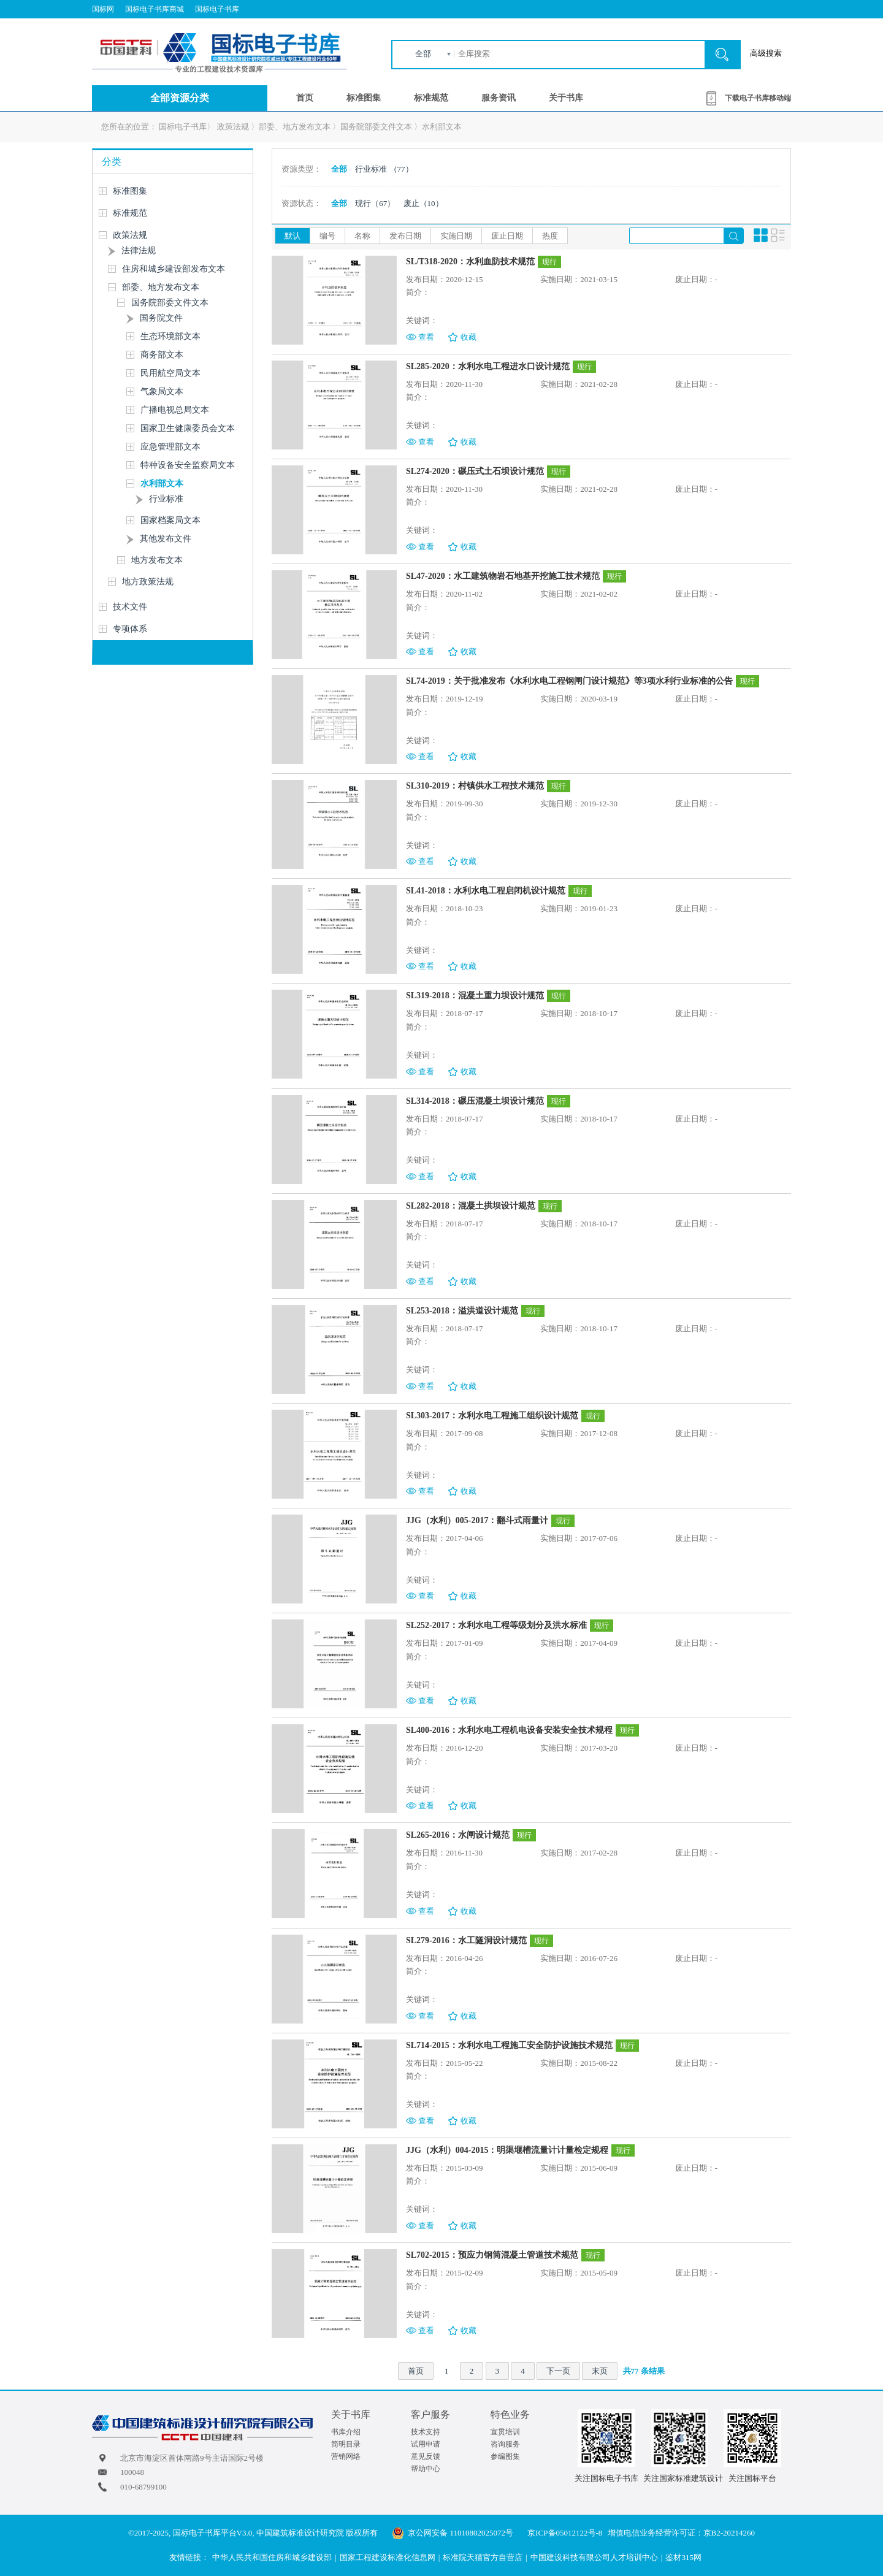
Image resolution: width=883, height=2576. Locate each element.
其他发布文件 (165, 538)
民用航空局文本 (170, 373)
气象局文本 (161, 391)
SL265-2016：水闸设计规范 (458, 1835)
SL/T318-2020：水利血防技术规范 (470, 261)
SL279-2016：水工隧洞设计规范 (466, 1940)
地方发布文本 (157, 560)
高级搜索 (766, 53)
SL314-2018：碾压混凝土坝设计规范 (475, 1101)
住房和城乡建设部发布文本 (173, 268)
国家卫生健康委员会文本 (187, 428)
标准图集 (363, 97)
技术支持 (425, 2432)
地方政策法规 (148, 581)
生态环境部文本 (170, 336)
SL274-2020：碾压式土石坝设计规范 (475, 471)
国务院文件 (161, 318)
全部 (423, 53)
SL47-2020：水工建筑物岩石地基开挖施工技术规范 (503, 576)
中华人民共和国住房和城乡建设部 (272, 2557)
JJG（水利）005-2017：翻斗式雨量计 (477, 1520)
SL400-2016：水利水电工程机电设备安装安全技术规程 (509, 1730)
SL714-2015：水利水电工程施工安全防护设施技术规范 (509, 2045)
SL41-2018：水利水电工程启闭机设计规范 (485, 890)
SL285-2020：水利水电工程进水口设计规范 (488, 366)
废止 (423, 203)
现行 (375, 203)
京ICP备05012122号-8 (564, 2532)
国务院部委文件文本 (376, 126)
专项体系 (130, 628)
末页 (600, 2370)
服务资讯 (498, 97)
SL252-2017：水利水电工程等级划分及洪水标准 (496, 1625)
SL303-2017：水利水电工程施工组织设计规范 (492, 1415)
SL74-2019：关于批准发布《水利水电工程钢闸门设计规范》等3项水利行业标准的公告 (569, 681)
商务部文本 (161, 354)
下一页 (558, 2370)
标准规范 (431, 97)
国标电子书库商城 (154, 9)
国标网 (103, 9)
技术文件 (130, 606)
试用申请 (425, 2444)
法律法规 (138, 250)
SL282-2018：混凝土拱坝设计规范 (470, 1205)
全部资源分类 (179, 98)
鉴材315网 (683, 2557)
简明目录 (346, 2444)
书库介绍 (346, 2432)
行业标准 (166, 498)
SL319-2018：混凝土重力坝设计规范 (475, 995)
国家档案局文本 (170, 520)
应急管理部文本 (170, 446)
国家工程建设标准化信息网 (387, 2557)
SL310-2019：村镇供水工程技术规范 (475, 785)
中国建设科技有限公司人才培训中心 (594, 2557)
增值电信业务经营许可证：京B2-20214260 (681, 2532)
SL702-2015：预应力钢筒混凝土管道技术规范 (492, 2255)
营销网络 (346, 2456)
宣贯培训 (505, 2432)
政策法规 (233, 126)
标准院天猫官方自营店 (482, 2557)
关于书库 (566, 97)
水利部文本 (442, 126)
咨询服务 (505, 2444)
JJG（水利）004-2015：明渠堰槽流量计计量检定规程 (507, 2150)
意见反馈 (425, 2456)
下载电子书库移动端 (758, 98)
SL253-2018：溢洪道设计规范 (462, 1310)
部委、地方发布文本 (295, 126)
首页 (304, 97)
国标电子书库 (217, 9)
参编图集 (505, 2456)
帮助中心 (425, 2468)
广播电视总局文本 (174, 410)
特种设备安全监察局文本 (187, 465)
